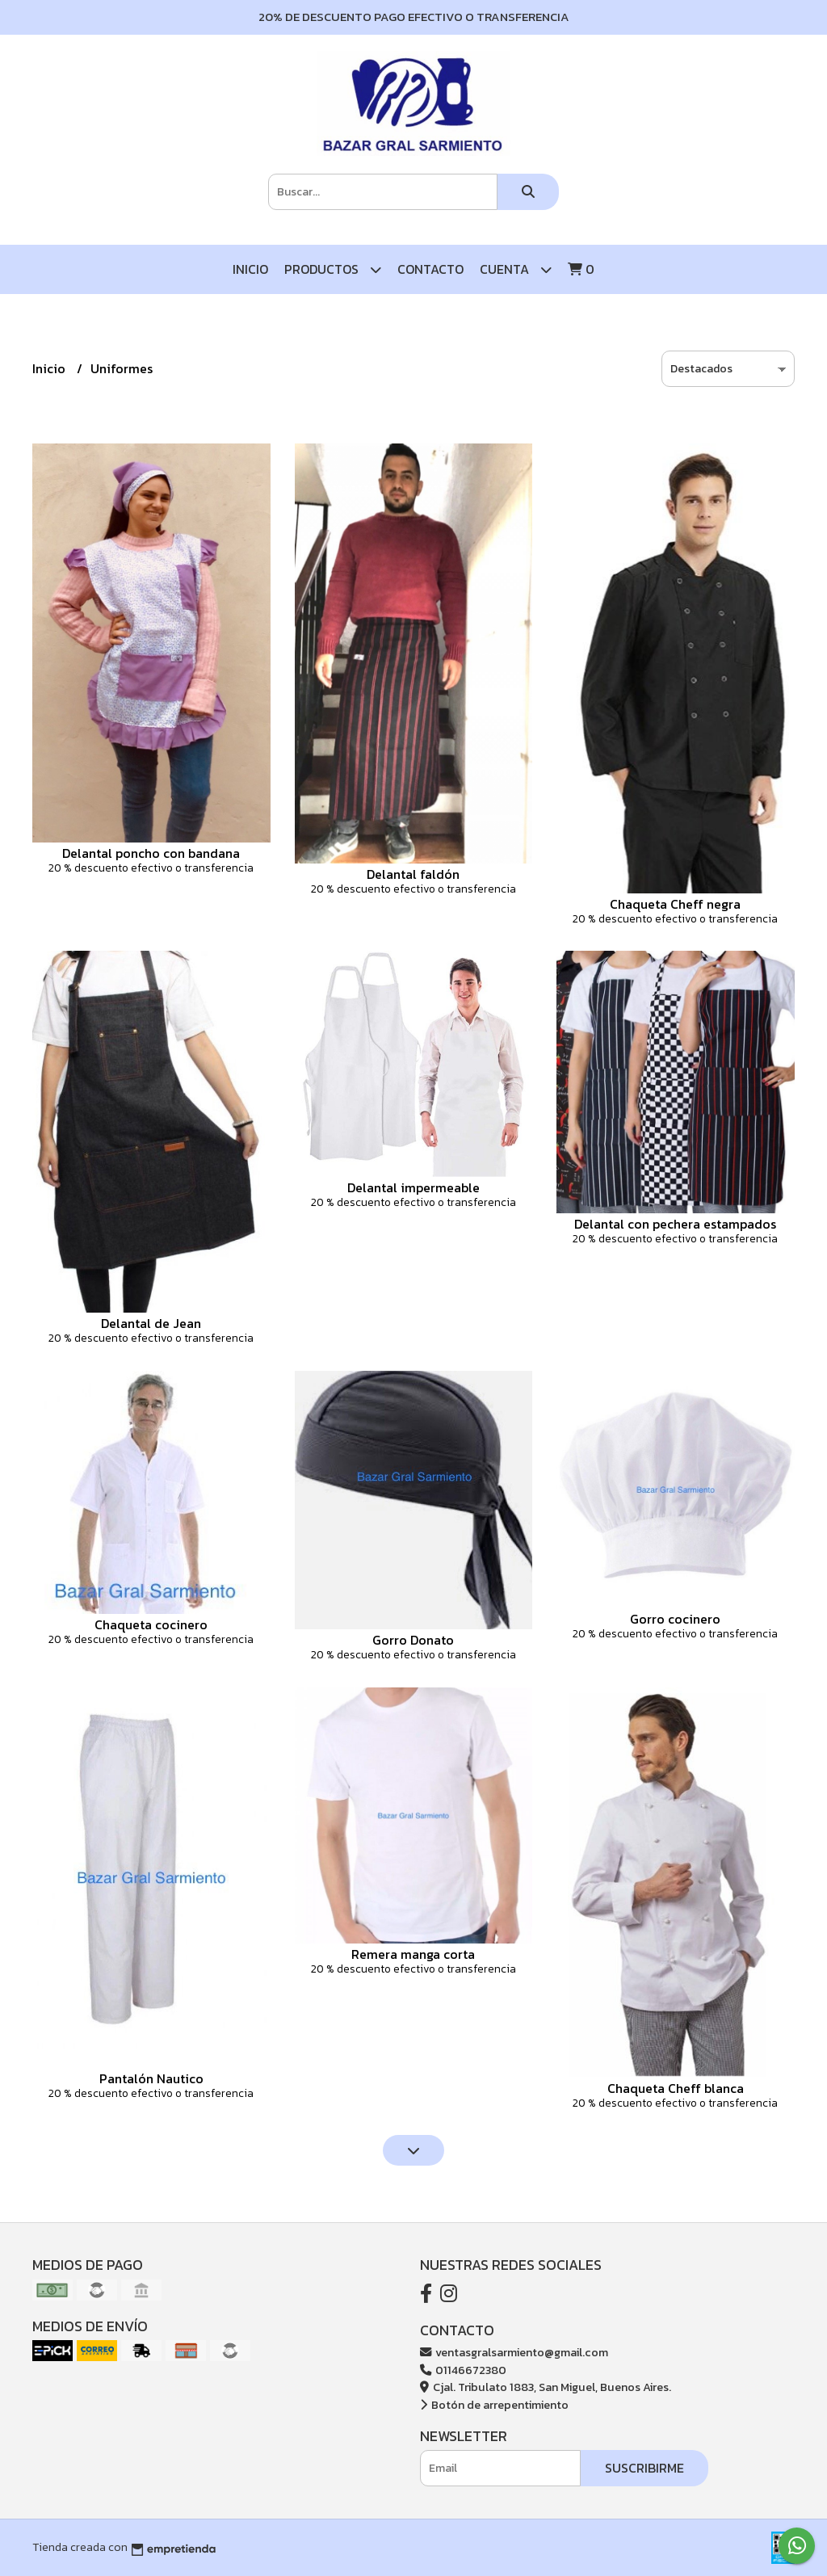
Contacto (430, 269)
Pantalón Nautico (151, 2078)
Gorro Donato (413, 1639)
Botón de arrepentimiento (494, 2405)
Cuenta (516, 269)
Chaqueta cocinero (151, 1624)
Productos (332, 269)
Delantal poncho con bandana (151, 853)
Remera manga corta (413, 1954)
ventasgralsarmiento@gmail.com (514, 2352)
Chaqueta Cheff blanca (675, 2088)
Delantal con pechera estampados (675, 1223)
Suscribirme (644, 2467)
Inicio (250, 269)
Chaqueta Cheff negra (675, 904)
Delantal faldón (413, 874)
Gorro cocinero (675, 1618)
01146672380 (463, 2370)
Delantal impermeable (413, 1187)
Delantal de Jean (151, 1323)
